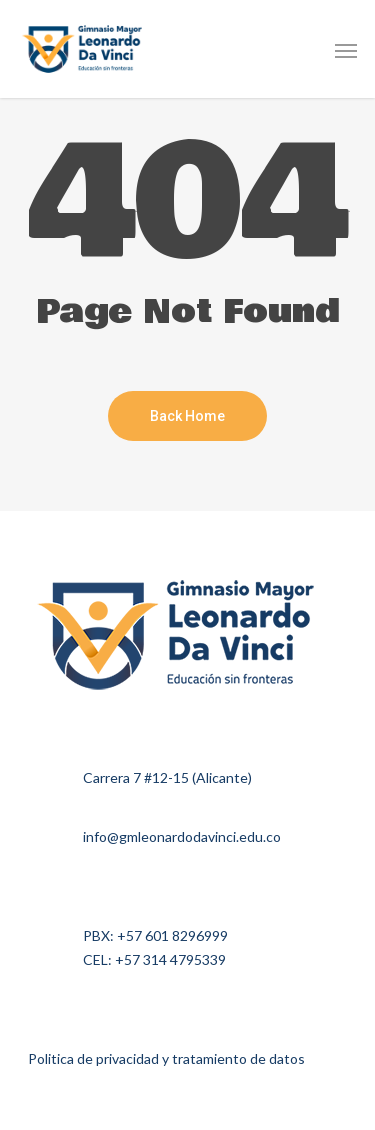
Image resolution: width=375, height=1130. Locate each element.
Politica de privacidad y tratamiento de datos (166, 1058)
